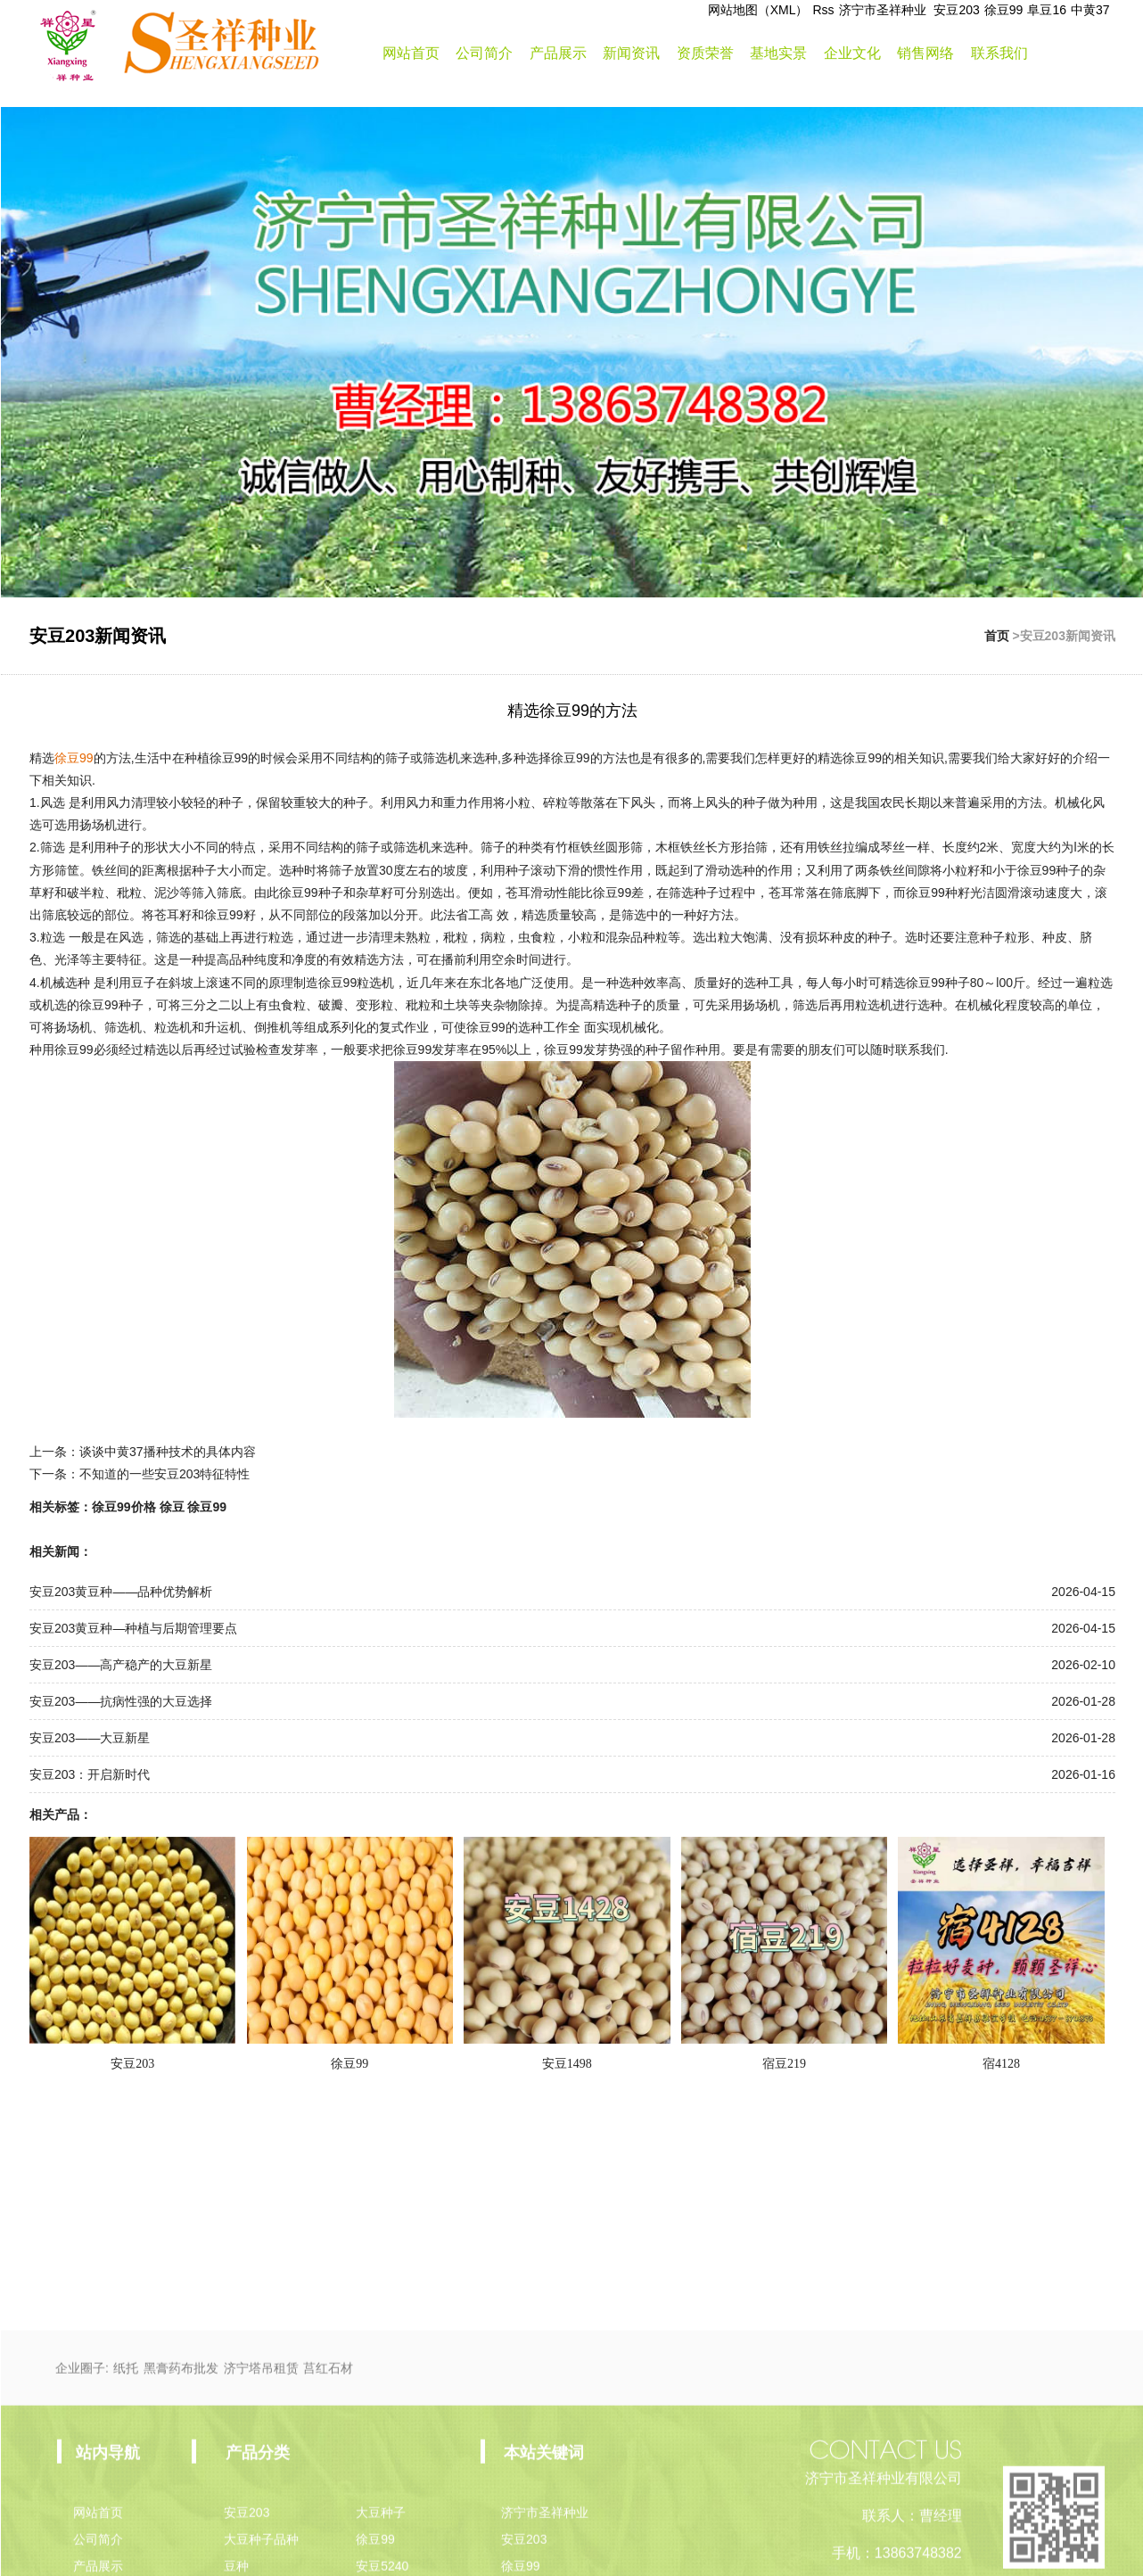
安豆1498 (567, 2063)
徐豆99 (1004, 10)
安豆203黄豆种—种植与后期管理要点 (133, 1628)
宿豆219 (784, 2063)
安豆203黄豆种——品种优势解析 (120, 1591)
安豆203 (956, 10)
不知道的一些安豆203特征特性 (164, 1474)
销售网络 (925, 53)
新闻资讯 (631, 53)
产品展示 (558, 53)
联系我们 (999, 53)
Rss (823, 10)
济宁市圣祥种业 (884, 10)
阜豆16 (1046, 10)
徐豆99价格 (124, 1507)
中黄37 (1090, 10)
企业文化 (852, 53)
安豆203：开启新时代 (89, 1774)
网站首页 (411, 53)
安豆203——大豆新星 (89, 1738)
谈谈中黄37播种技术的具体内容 (167, 1451)
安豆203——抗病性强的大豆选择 (120, 1701)
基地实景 (778, 53)
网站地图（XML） (758, 10)
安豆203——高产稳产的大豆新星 (120, 1665)
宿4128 (1001, 2063)
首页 (996, 636)
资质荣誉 (705, 53)
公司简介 (484, 53)
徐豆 (172, 1507)
